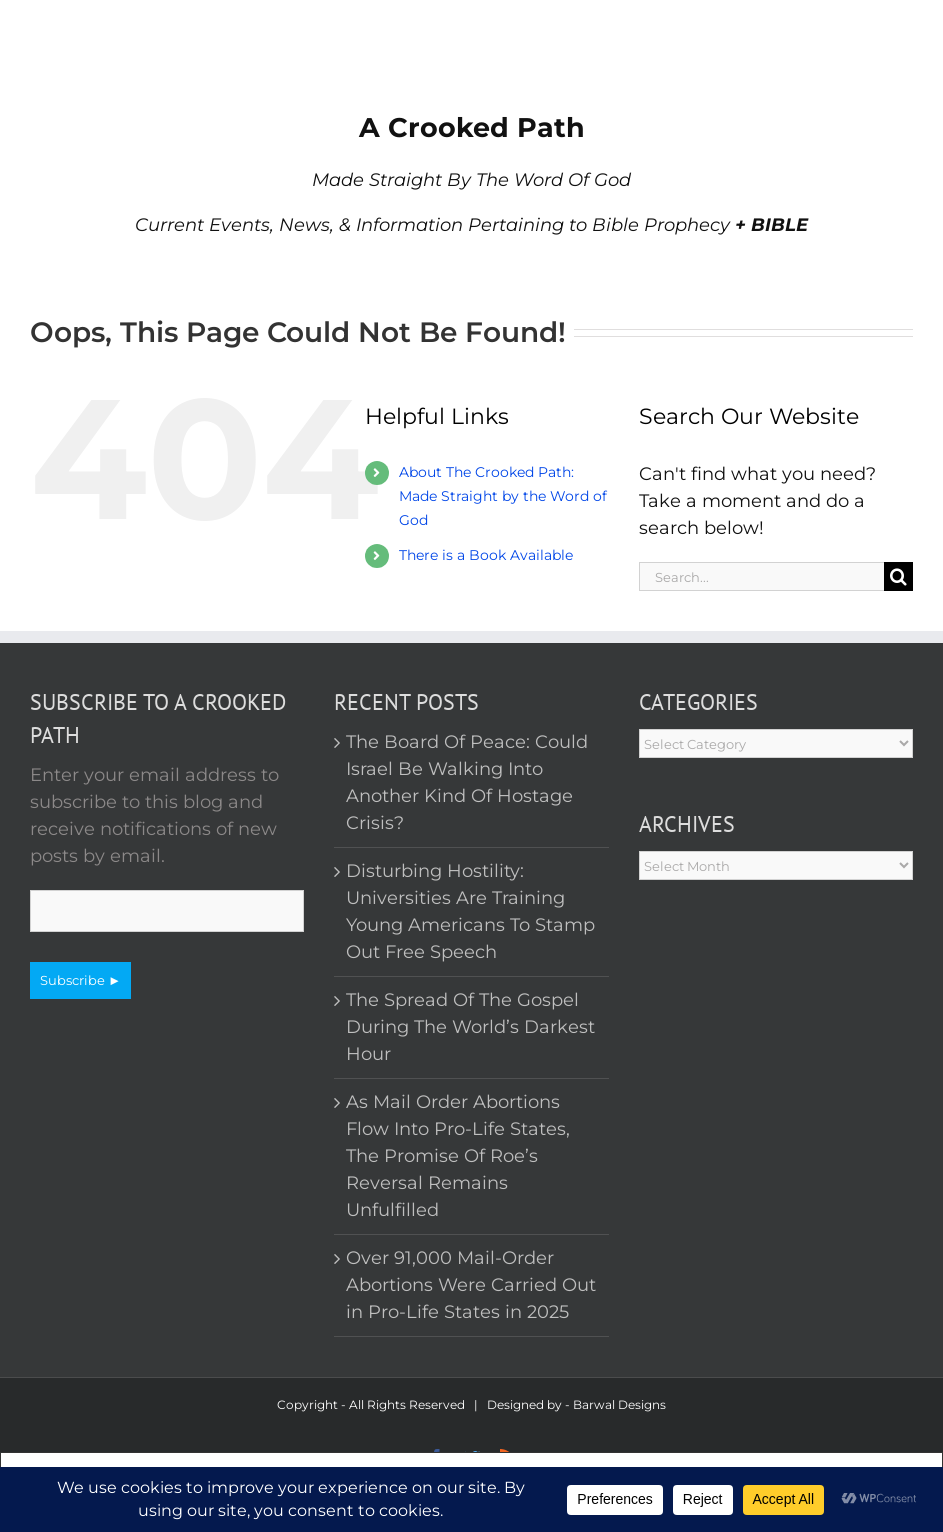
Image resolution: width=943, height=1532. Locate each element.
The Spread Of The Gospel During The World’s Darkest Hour (470, 1027)
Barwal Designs (619, 1404)
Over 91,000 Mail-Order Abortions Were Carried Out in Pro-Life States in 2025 (471, 1285)
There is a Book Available (486, 555)
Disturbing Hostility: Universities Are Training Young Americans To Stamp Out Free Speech (470, 911)
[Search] (898, 576)
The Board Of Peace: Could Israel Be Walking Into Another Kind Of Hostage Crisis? (467, 782)
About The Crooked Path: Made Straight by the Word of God (503, 496)
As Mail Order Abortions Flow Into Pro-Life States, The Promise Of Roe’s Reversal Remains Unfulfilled (458, 1156)
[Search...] (761, 576)
